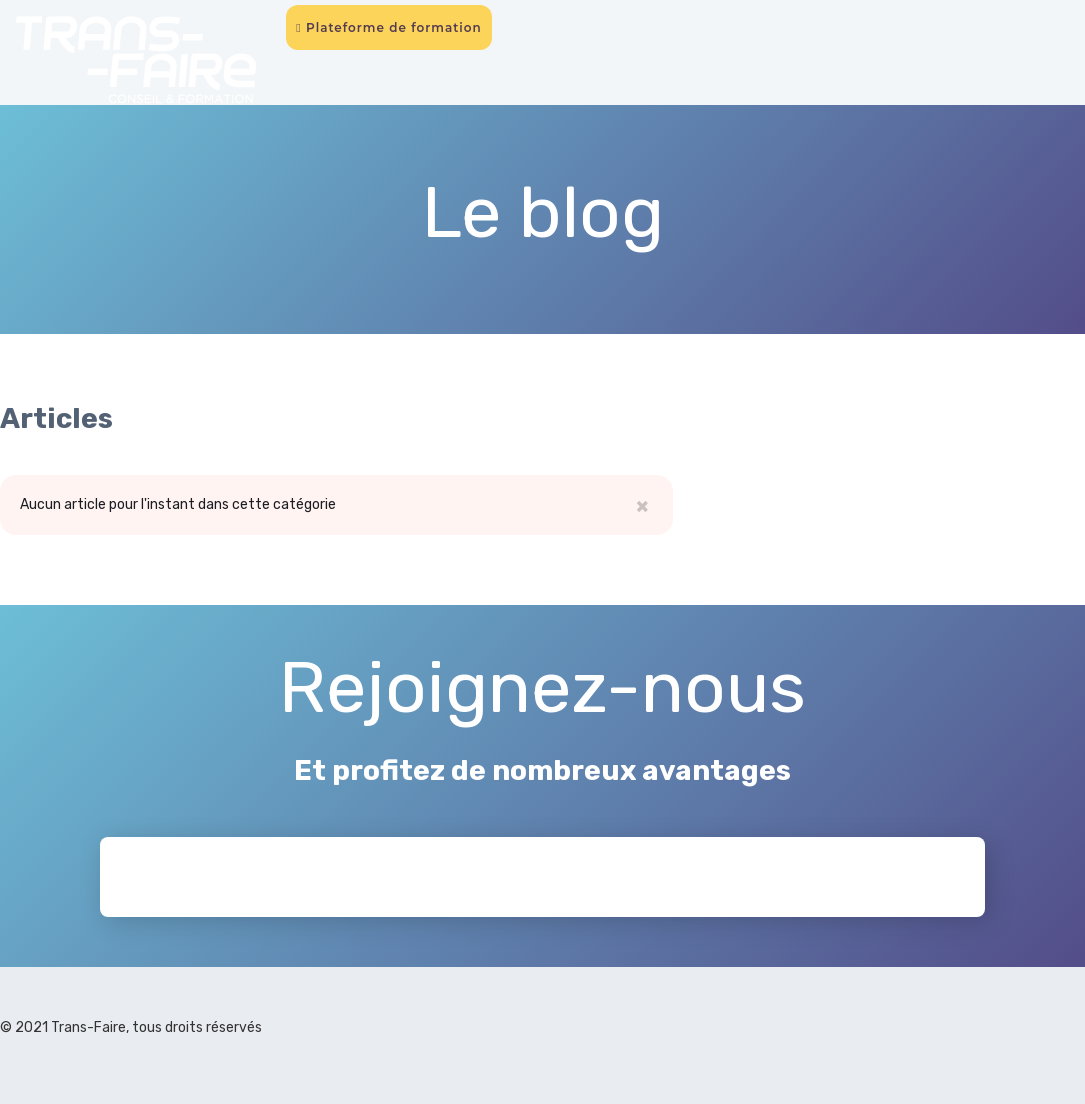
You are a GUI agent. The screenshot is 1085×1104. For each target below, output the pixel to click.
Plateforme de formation (389, 27)
